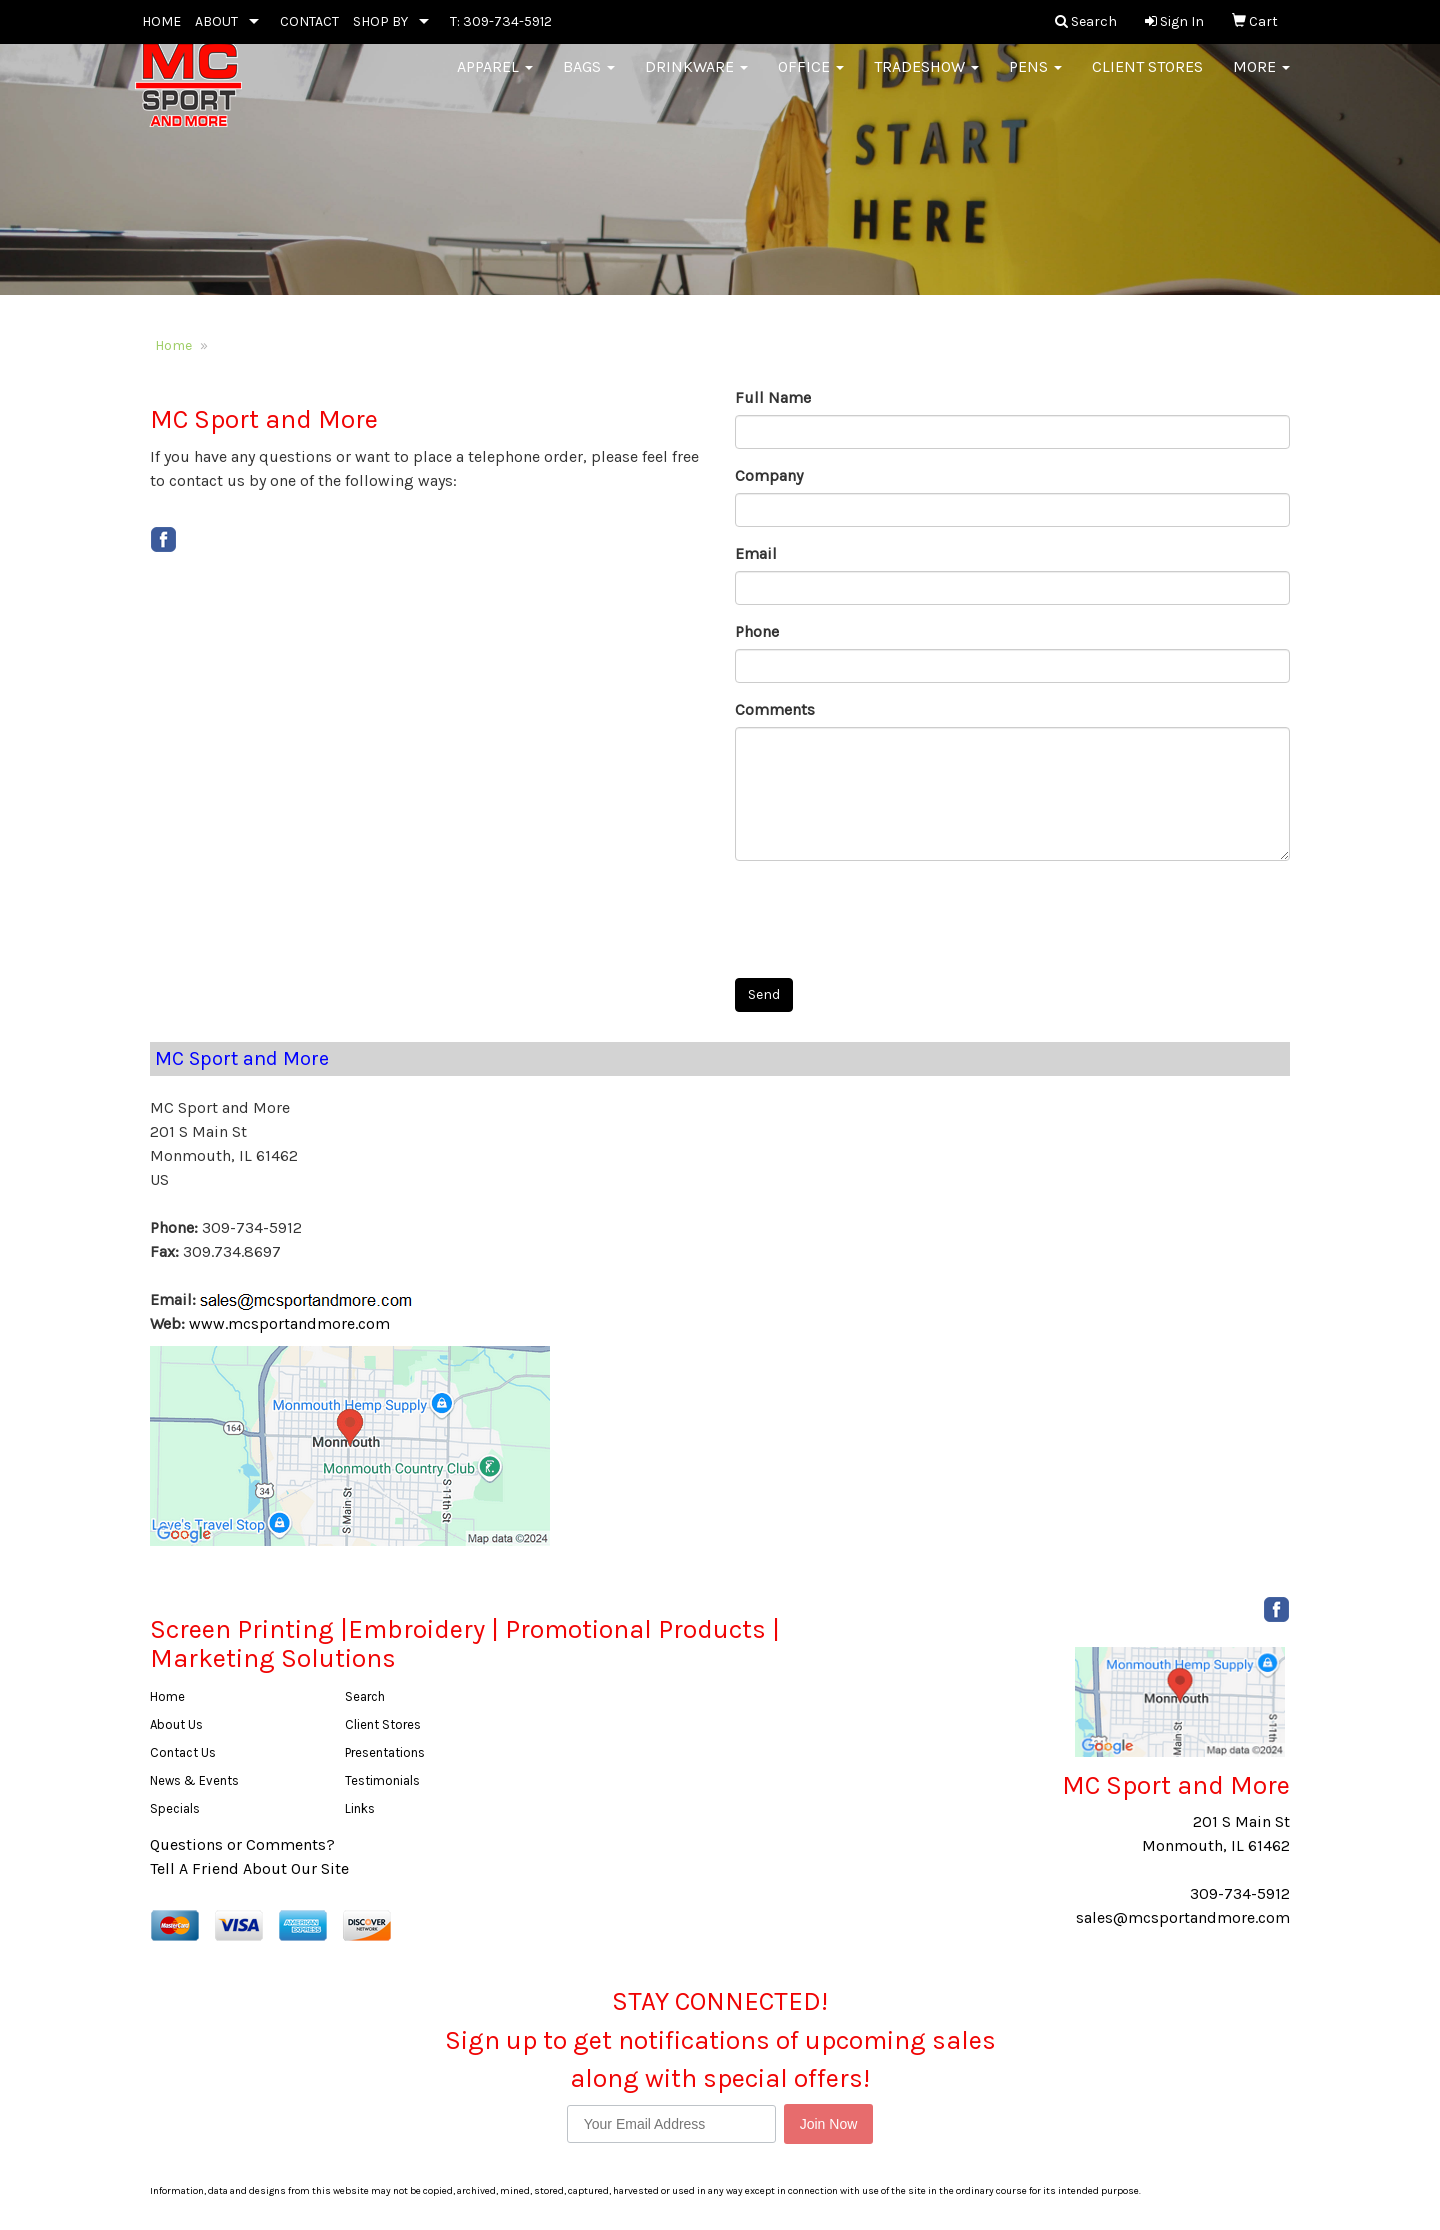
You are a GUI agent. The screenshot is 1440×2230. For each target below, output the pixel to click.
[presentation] (887, 915)
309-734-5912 (1240, 1893)
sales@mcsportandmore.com (1183, 1917)
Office (811, 79)
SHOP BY (380, 21)
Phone (757, 631)
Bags (589, 79)
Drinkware (696, 79)
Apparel (495, 79)
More (1261, 79)
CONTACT (309, 21)
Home (173, 345)
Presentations (385, 1752)
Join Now (829, 2124)
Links (360, 1808)
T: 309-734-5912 (501, 21)
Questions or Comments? (242, 1844)
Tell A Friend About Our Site (249, 1868)
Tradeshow (926, 79)
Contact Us (183, 1752)
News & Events (194, 1780)
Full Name (773, 397)
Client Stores (1147, 79)
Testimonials (382, 1780)
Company (769, 475)
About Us (176, 1724)
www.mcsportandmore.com (289, 1323)
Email (756, 553)
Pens (1035, 79)
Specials (175, 1808)
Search (365, 1696)
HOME (161, 21)
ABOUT (216, 21)
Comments (775, 709)
